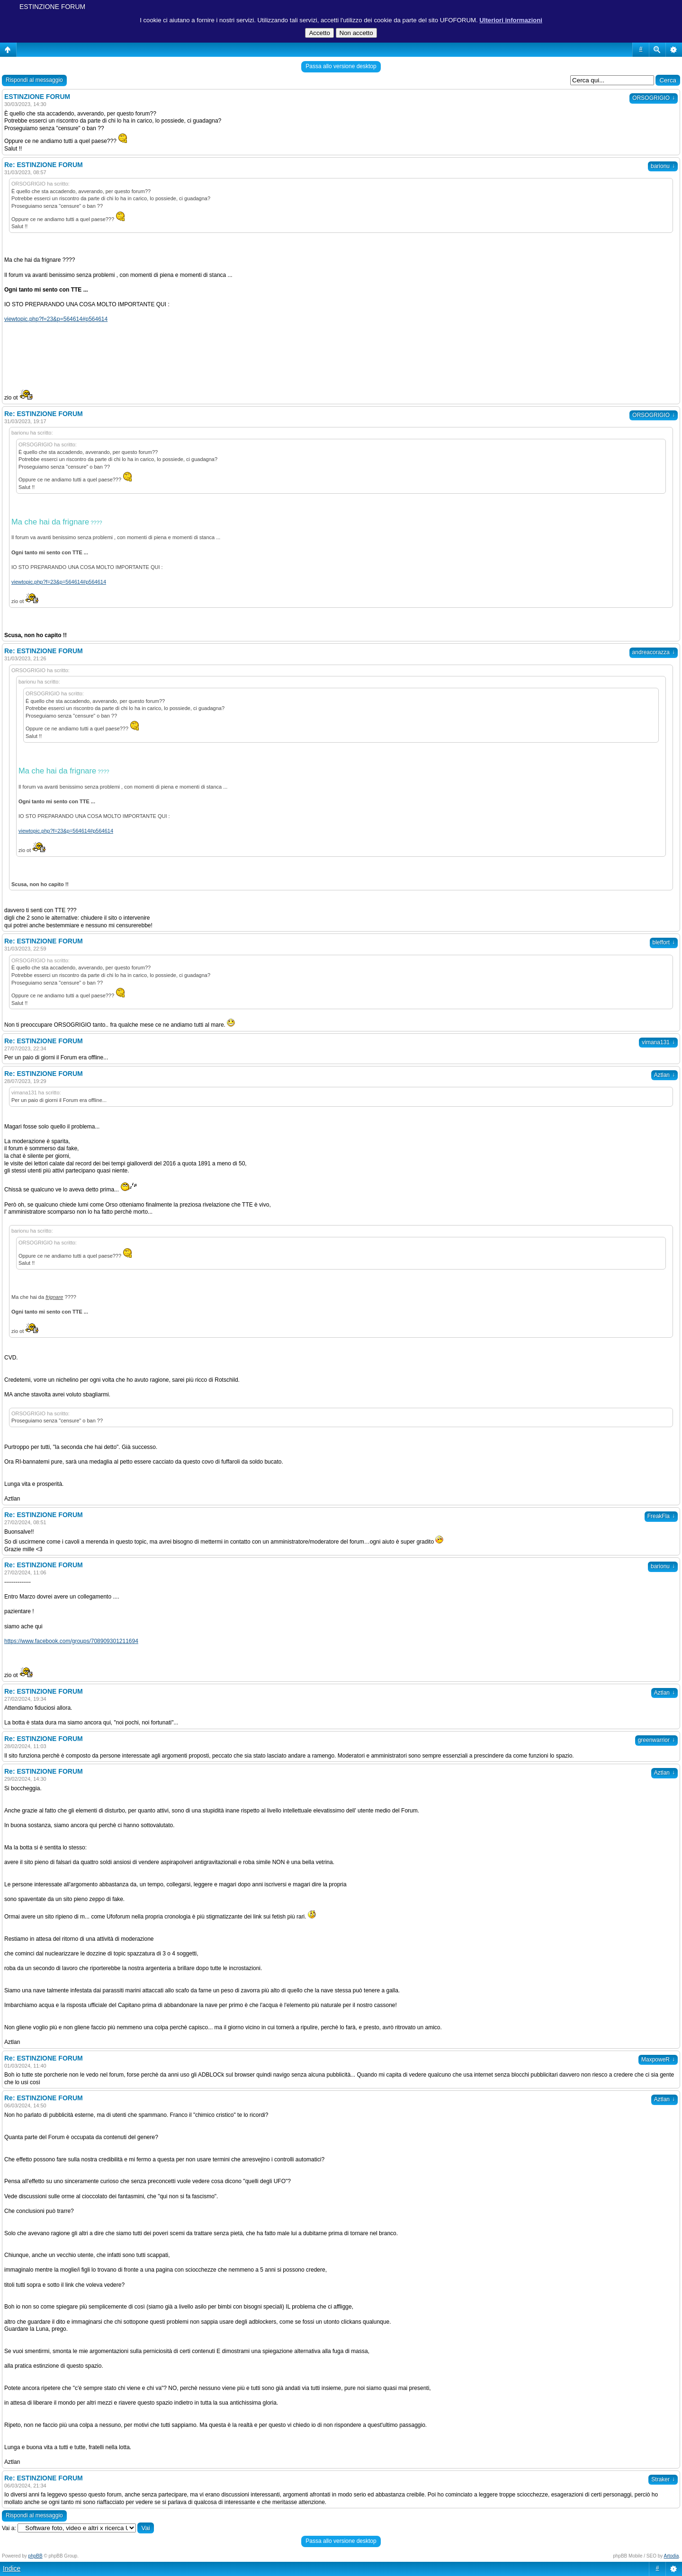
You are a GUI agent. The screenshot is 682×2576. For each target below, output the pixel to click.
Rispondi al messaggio (34, 80)
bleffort (664, 942)
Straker (663, 2479)
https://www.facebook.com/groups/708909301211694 (71, 1641)
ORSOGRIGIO (653, 98)
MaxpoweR (658, 2059)
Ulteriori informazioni (510, 20)
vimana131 (658, 1042)
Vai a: (9, 2528)
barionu (663, 166)
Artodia (671, 2555)
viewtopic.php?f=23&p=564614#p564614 (56, 319)
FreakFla (661, 1516)
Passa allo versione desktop (340, 66)
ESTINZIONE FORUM (52, 6)
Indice (11, 2568)
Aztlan (664, 1075)
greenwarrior (656, 1740)
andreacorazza (653, 652)
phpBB (35, 2555)
